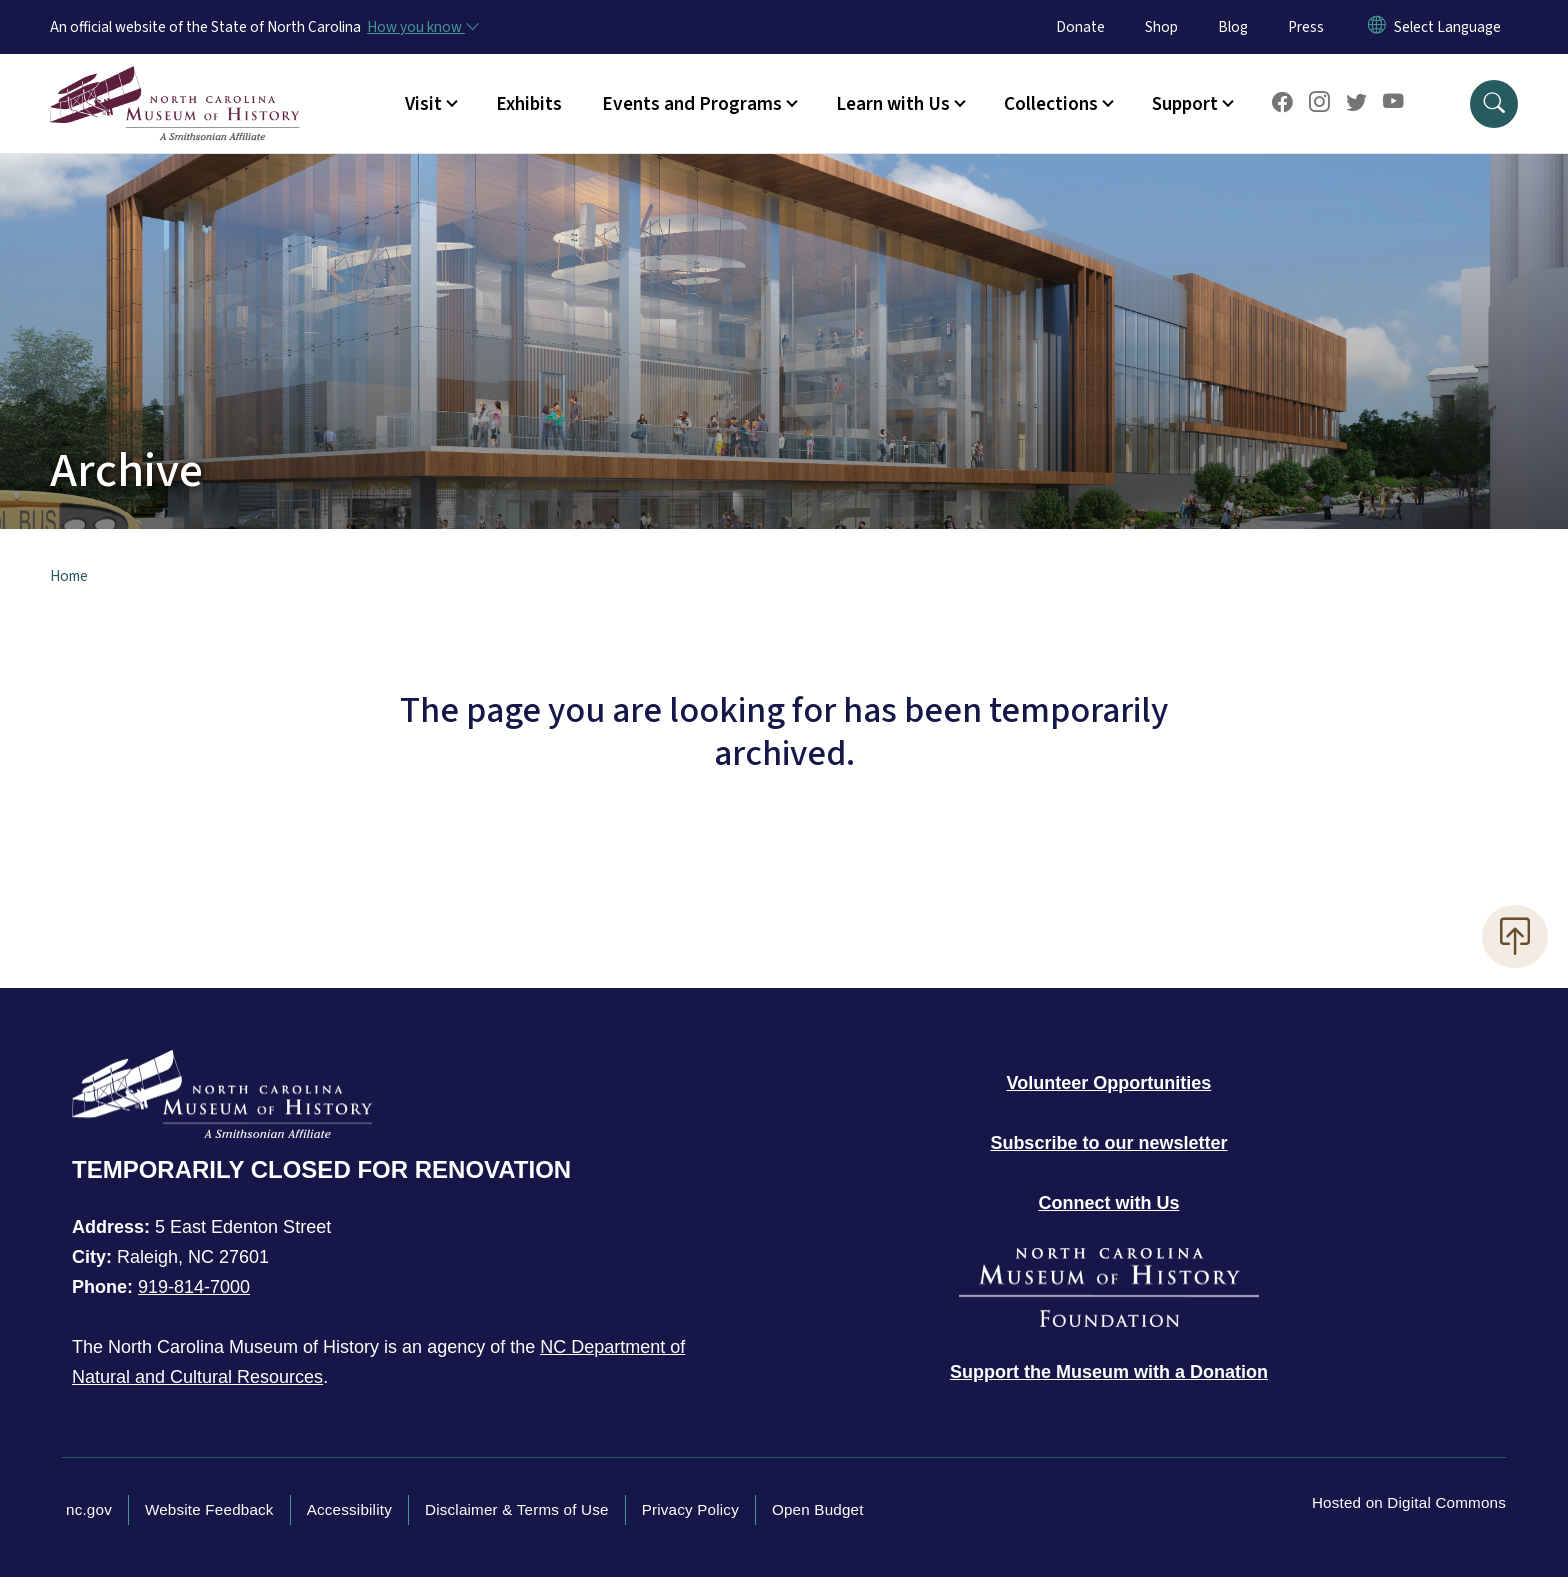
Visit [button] (423, 104)
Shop (1161, 27)
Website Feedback (209, 1509)
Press (1306, 27)
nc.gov (89, 1509)
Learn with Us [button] (893, 104)
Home (69, 576)
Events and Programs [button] (692, 104)
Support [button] (1185, 104)
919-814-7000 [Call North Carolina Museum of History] (194, 1287)
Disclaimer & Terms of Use (517, 1509)
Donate (1080, 27)
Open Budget (818, 1509)
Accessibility (349, 1509)
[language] (1447, 27)
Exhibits (529, 104)
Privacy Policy (690, 1509)
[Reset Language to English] (1377, 27)
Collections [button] (1051, 104)
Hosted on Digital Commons (1409, 1502)
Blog (1233, 27)
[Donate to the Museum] (1109, 1372)
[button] (1494, 104)
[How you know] (422, 27)
